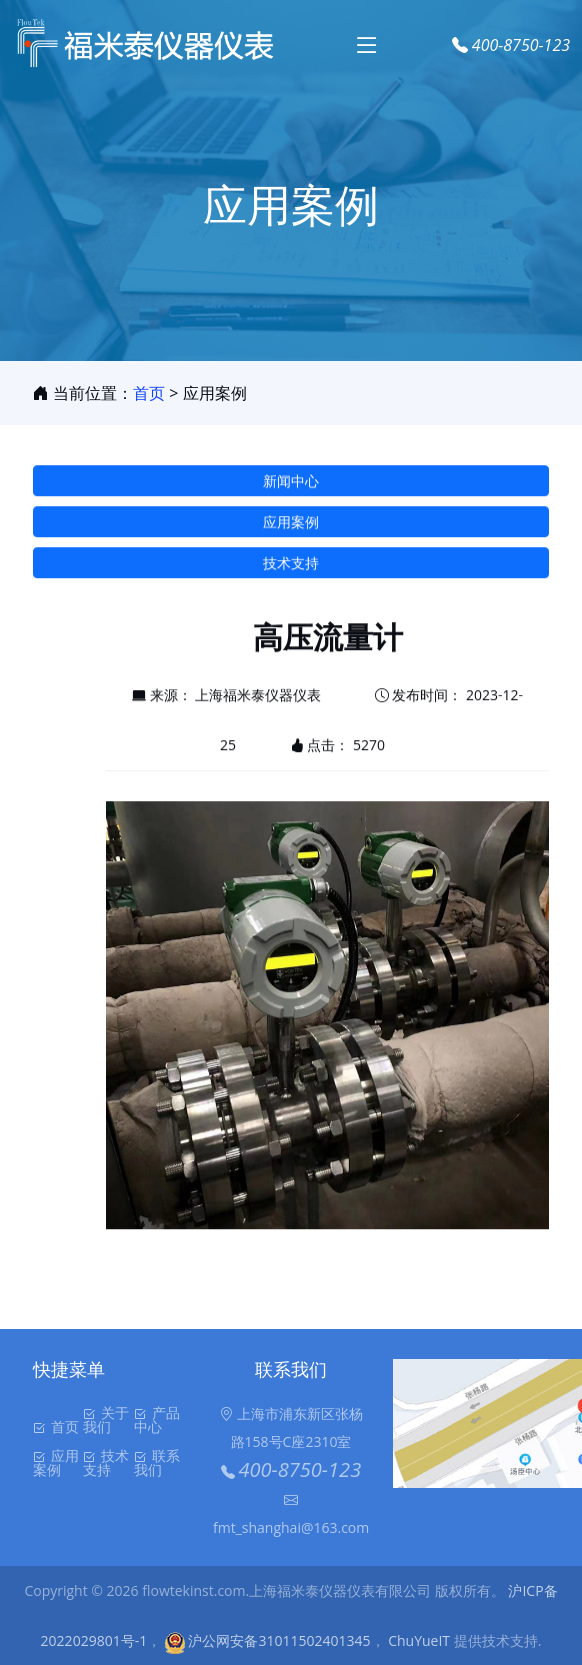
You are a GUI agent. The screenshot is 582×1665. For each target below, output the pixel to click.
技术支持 (291, 569)
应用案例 (291, 528)
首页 (149, 393)
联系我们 (157, 1463)
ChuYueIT (419, 1640)
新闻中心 (291, 487)
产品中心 (157, 1420)
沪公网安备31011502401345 (268, 1640)
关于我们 (106, 1420)
